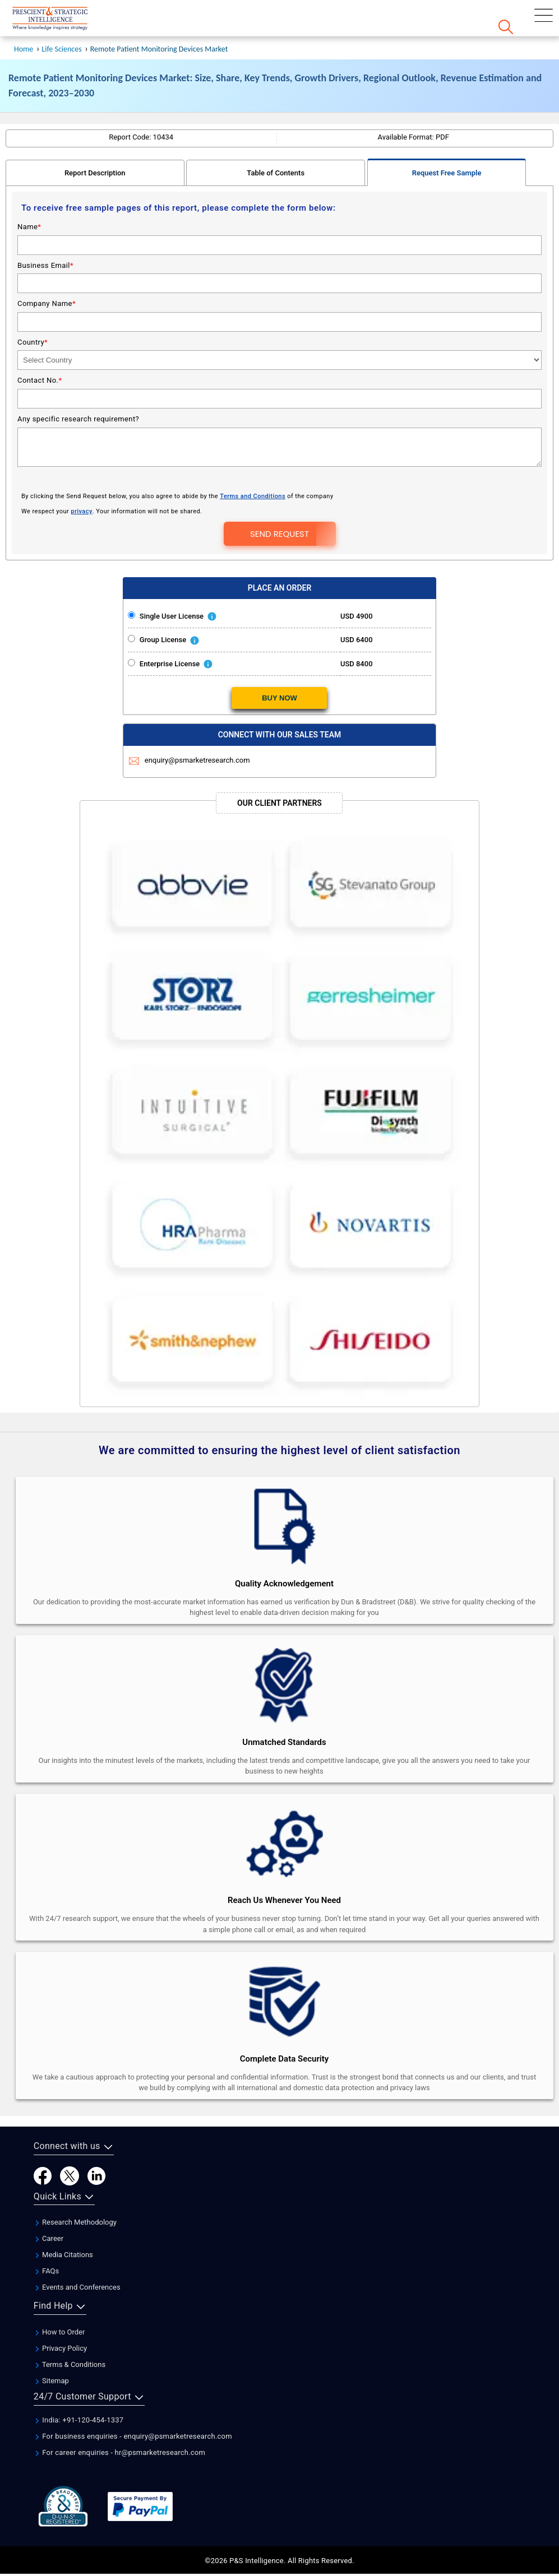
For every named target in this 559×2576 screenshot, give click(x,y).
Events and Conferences (77, 2253)
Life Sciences (61, 15)
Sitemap (51, 2347)
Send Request (279, 500)
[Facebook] (43, 2141)
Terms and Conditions (252, 462)
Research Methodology (75, 2188)
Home (23, 15)
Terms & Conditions (69, 2331)
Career (48, 2205)
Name (29, 193)
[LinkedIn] (96, 2141)
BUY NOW (279, 664)
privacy (81, 477)
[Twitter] (69, 2141)
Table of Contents (275, 139)
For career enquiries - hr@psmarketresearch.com (119, 2419)
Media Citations (63, 2221)
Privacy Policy (60, 2314)
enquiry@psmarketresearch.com (189, 726)
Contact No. (39, 346)
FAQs (46, 2237)
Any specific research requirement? (78, 385)
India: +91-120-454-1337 (79, 2386)
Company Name (46, 270)
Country (32, 308)
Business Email (45, 232)
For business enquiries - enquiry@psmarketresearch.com (133, 2402)
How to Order (59, 2298)
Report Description (95, 139)
